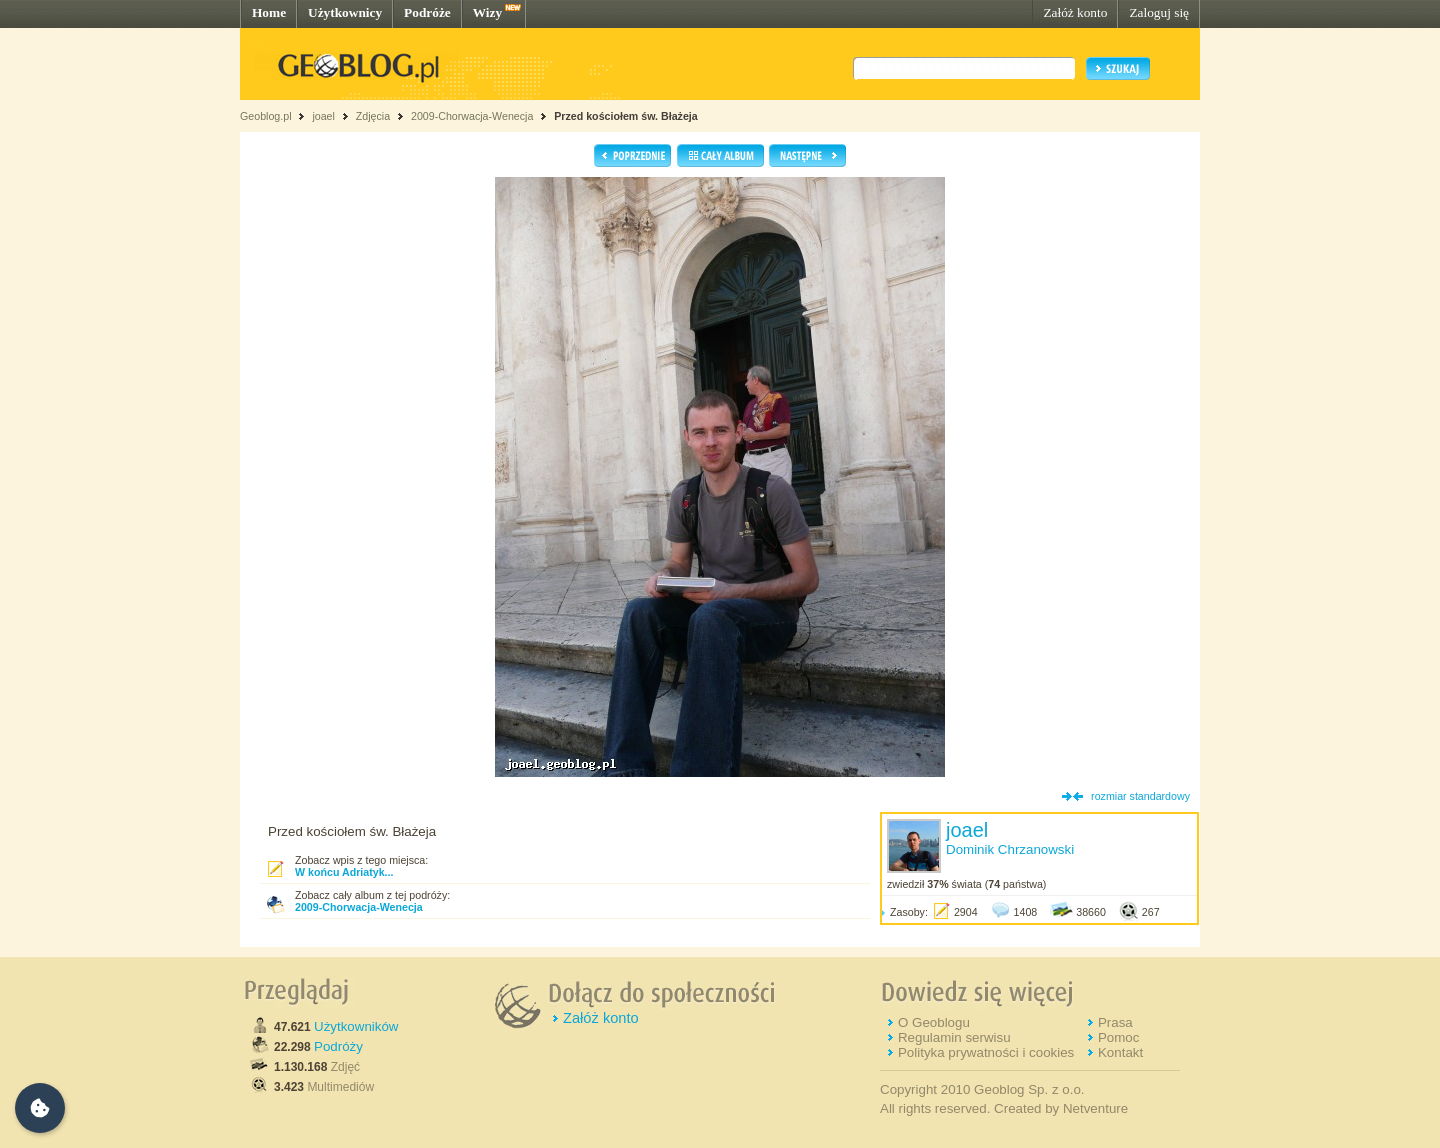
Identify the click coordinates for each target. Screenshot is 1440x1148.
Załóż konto (1075, 12)
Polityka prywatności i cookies (986, 1052)
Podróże (427, 12)
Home (269, 12)
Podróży (338, 1046)
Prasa (1115, 1022)
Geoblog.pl (266, 116)
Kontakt (1120, 1052)
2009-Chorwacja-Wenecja (472, 116)
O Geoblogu (934, 1022)
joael (323, 116)
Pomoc (1118, 1037)
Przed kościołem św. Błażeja (626, 116)
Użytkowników (356, 1026)
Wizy (487, 12)
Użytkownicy (345, 12)
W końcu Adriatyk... (344, 872)
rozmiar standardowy (1140, 796)
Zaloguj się (1159, 12)
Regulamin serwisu (954, 1037)
